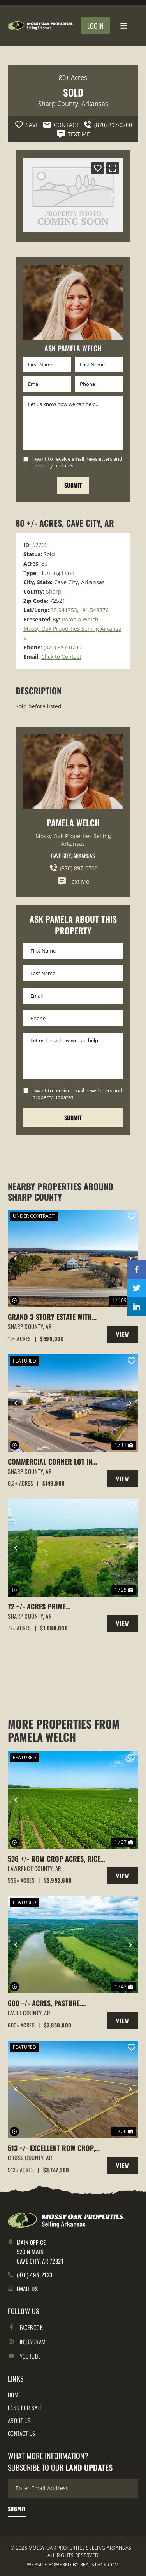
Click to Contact (61, 656)
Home (14, 2394)
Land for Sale (25, 2407)
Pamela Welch (80, 619)
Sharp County (58, 103)
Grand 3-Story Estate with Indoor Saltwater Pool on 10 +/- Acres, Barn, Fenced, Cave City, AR (54, 1317)
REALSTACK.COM (99, 2564)
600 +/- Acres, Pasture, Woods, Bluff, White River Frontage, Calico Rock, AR (49, 2003)
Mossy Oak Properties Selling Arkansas (73, 839)
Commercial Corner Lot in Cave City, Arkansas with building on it (50, 1461)
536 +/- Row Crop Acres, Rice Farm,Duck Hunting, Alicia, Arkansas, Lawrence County (54, 1859)
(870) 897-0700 (62, 647)
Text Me (73, 881)
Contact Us (21, 2433)
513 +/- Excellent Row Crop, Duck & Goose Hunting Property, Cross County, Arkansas (51, 2148)
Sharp (54, 591)
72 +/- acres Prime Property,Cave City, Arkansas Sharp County (55, 1606)
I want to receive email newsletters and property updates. (77, 462)
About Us (19, 2420)
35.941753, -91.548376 (80, 610)
